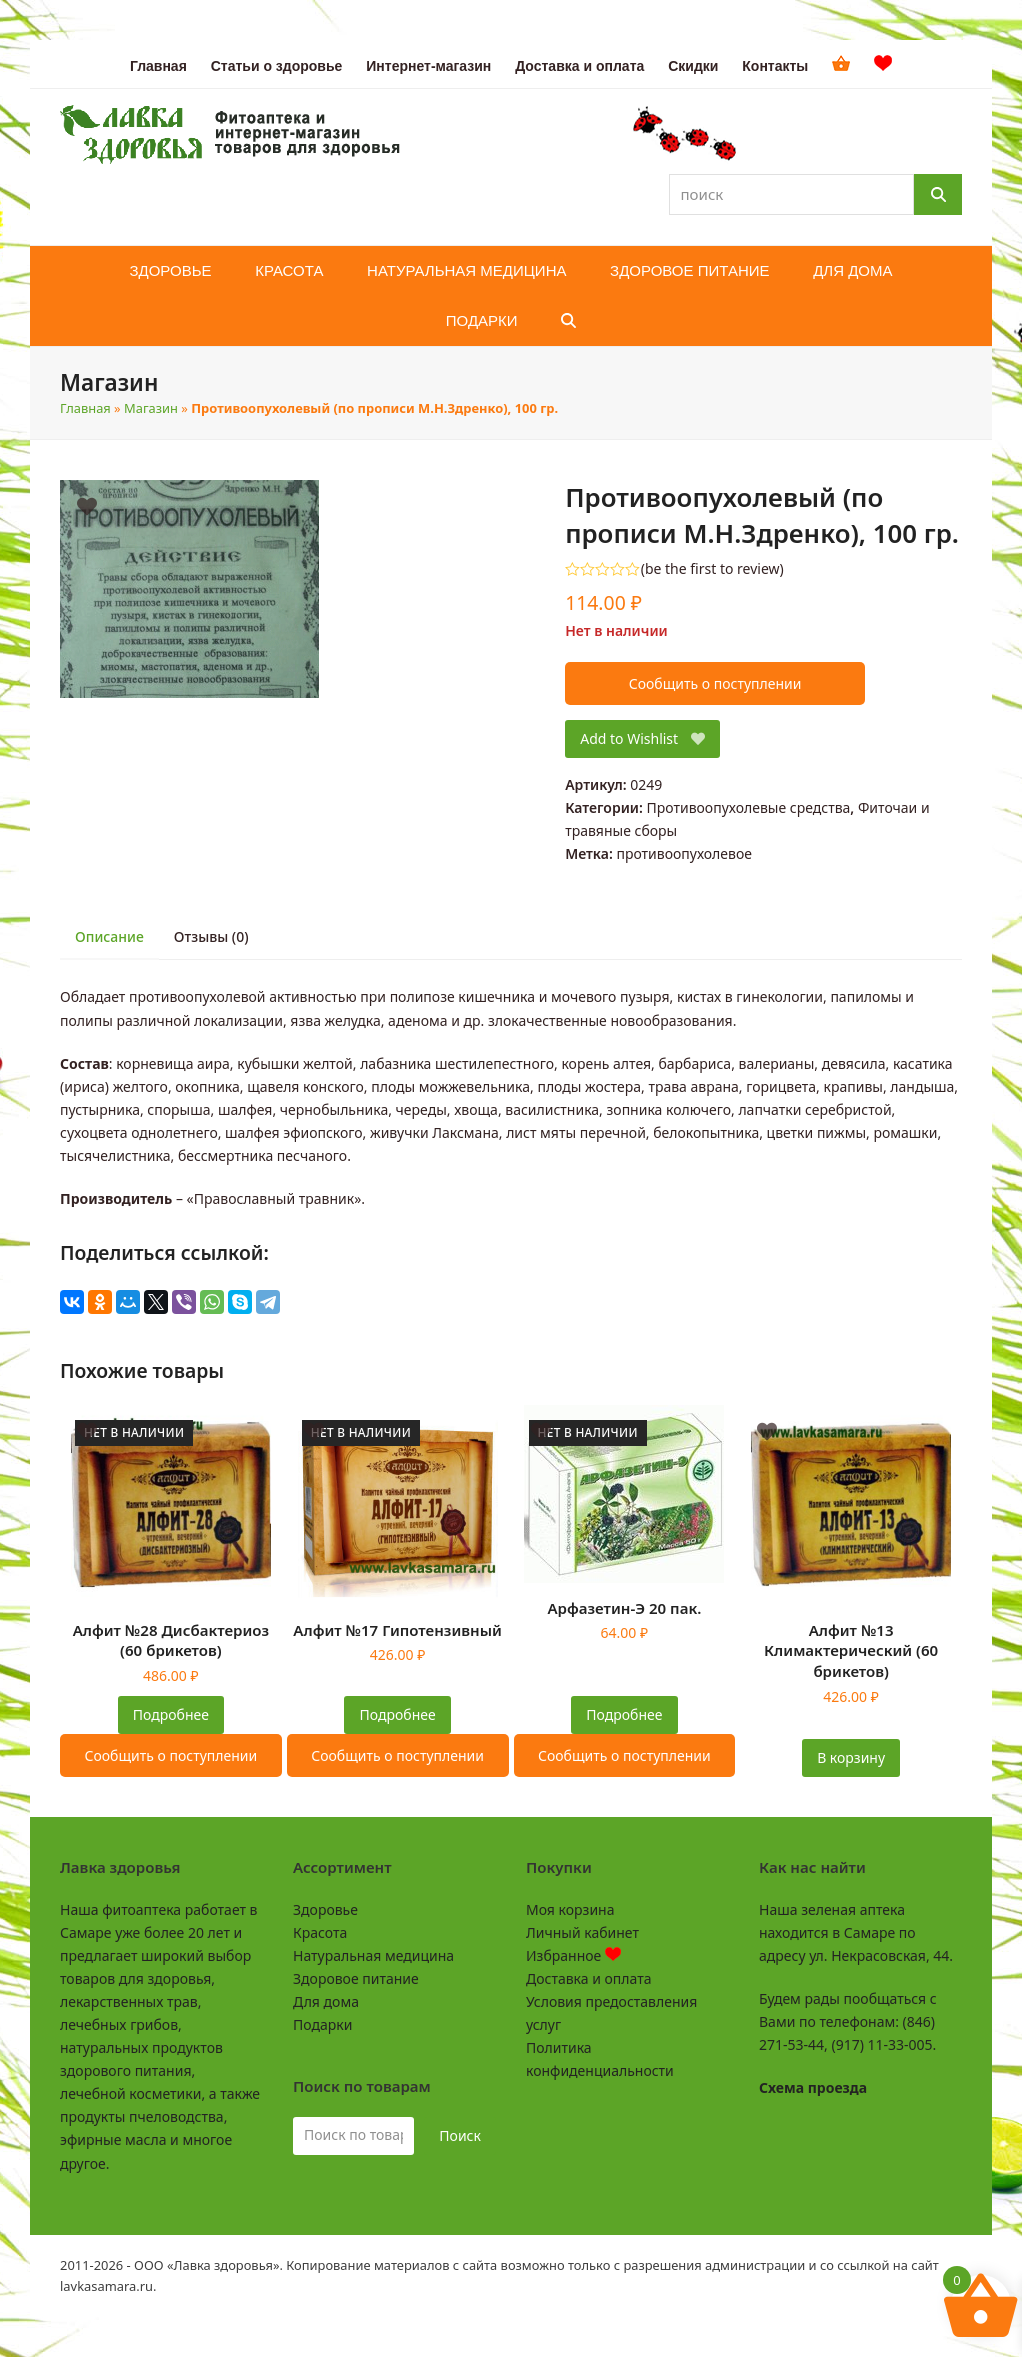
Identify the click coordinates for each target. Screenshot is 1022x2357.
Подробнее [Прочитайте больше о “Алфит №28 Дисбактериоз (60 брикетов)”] (171, 1714)
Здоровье (325, 1909)
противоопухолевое (684, 853)
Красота (320, 1932)
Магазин (151, 408)
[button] (568, 321)
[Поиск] (938, 194)
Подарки (322, 2024)
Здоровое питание (356, 1978)
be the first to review (712, 569)
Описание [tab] (109, 936)
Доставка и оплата (588, 1978)
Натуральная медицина (373, 1955)
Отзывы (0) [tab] (211, 936)
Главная (85, 408)
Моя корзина (570, 1909)
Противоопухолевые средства (748, 807)
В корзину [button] (851, 1757)
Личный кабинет (582, 1932)
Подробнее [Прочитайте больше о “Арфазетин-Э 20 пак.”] (624, 1714)
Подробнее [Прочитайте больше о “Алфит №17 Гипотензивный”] (398, 1714)
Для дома (326, 2001)
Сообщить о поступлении (715, 683)
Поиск (460, 2135)
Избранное (573, 1955)
